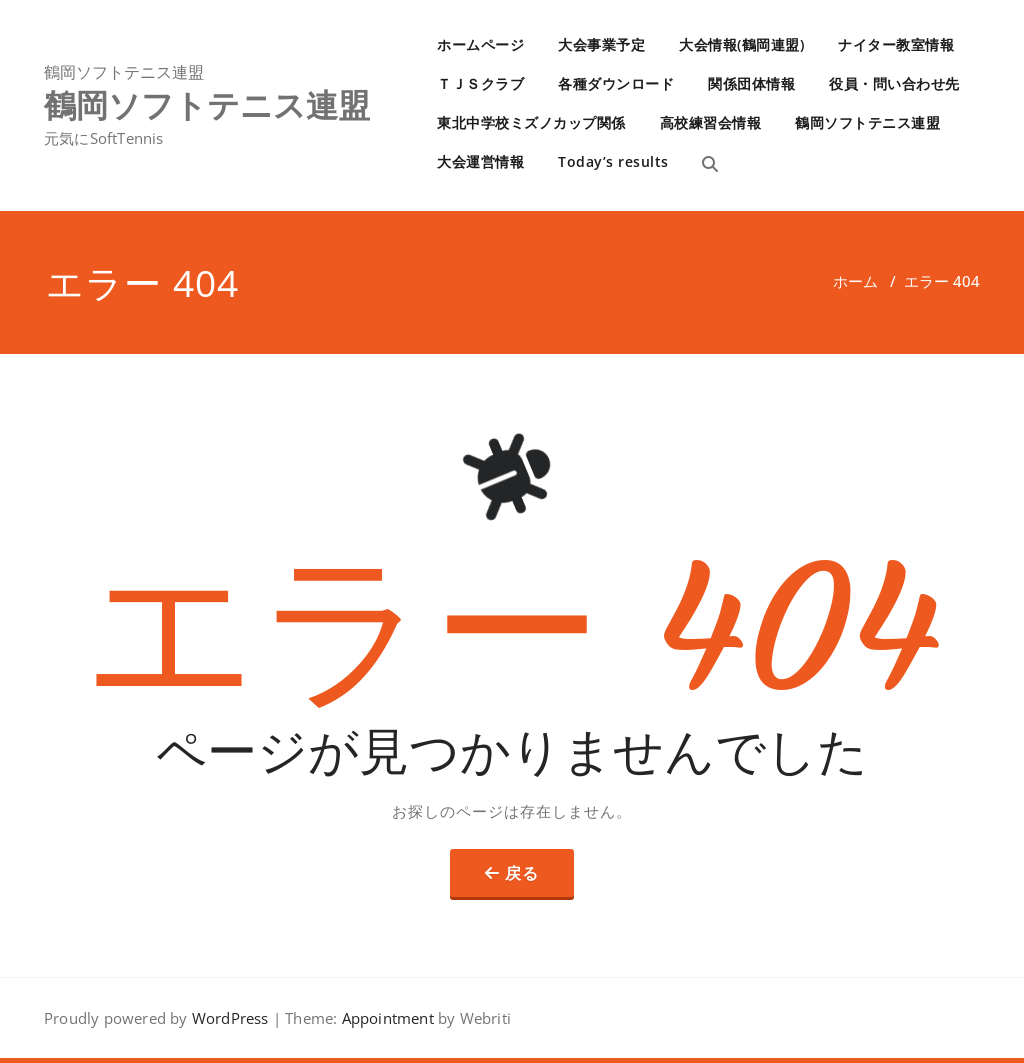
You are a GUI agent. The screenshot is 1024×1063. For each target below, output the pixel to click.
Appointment (385, 1018)
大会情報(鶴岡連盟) (741, 44)
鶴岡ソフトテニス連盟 (867, 122)
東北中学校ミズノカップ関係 (531, 122)
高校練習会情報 (711, 122)
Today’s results (613, 161)
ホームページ (480, 44)
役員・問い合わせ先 (894, 83)
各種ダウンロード (616, 83)
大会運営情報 (480, 161)
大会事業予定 (601, 44)
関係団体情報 (751, 83)
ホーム (855, 281)
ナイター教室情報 (896, 44)
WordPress (230, 1018)
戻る (522, 873)
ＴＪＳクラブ (480, 83)
